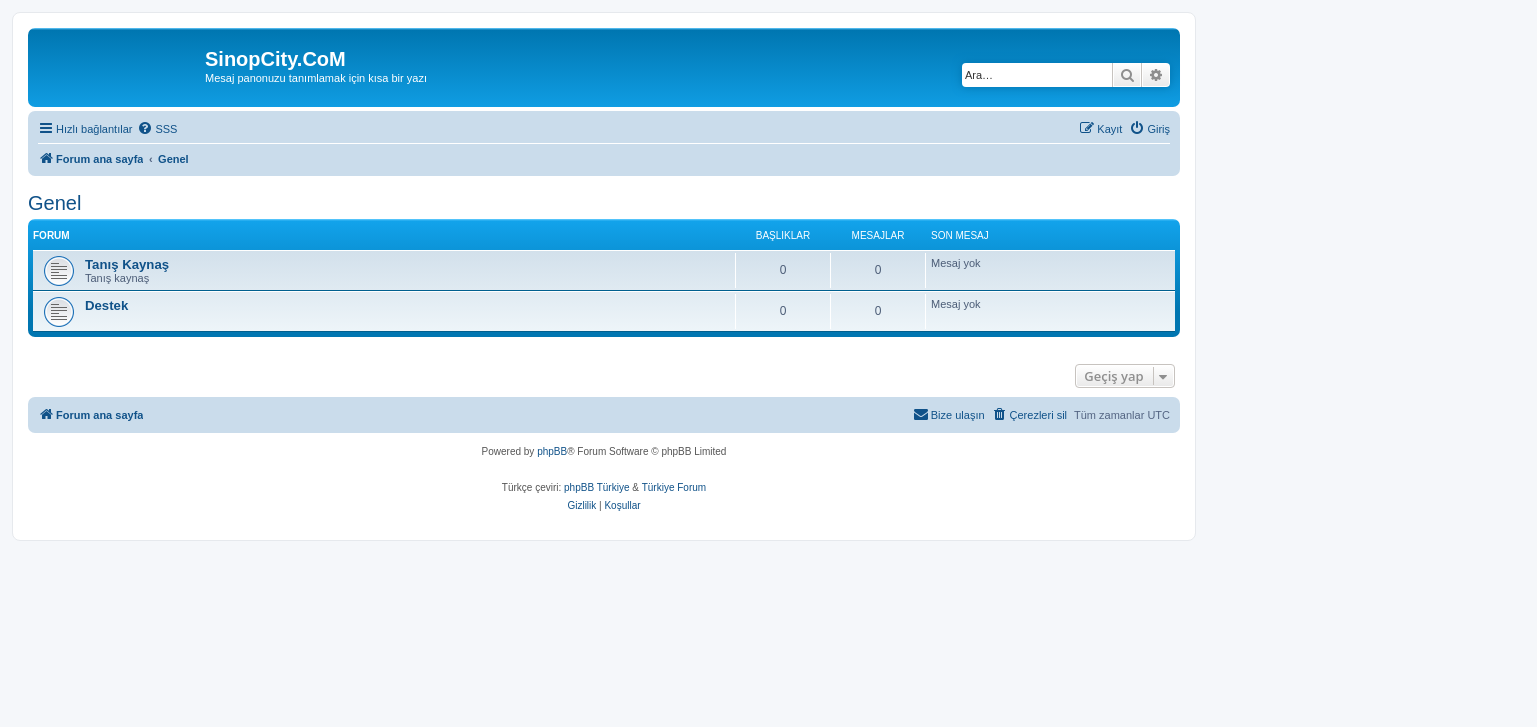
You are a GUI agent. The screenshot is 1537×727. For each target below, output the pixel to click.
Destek (106, 305)
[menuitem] (157, 129)
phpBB (552, 451)
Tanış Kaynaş (127, 264)
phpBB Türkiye (596, 487)
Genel (54, 203)
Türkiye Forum (674, 487)
